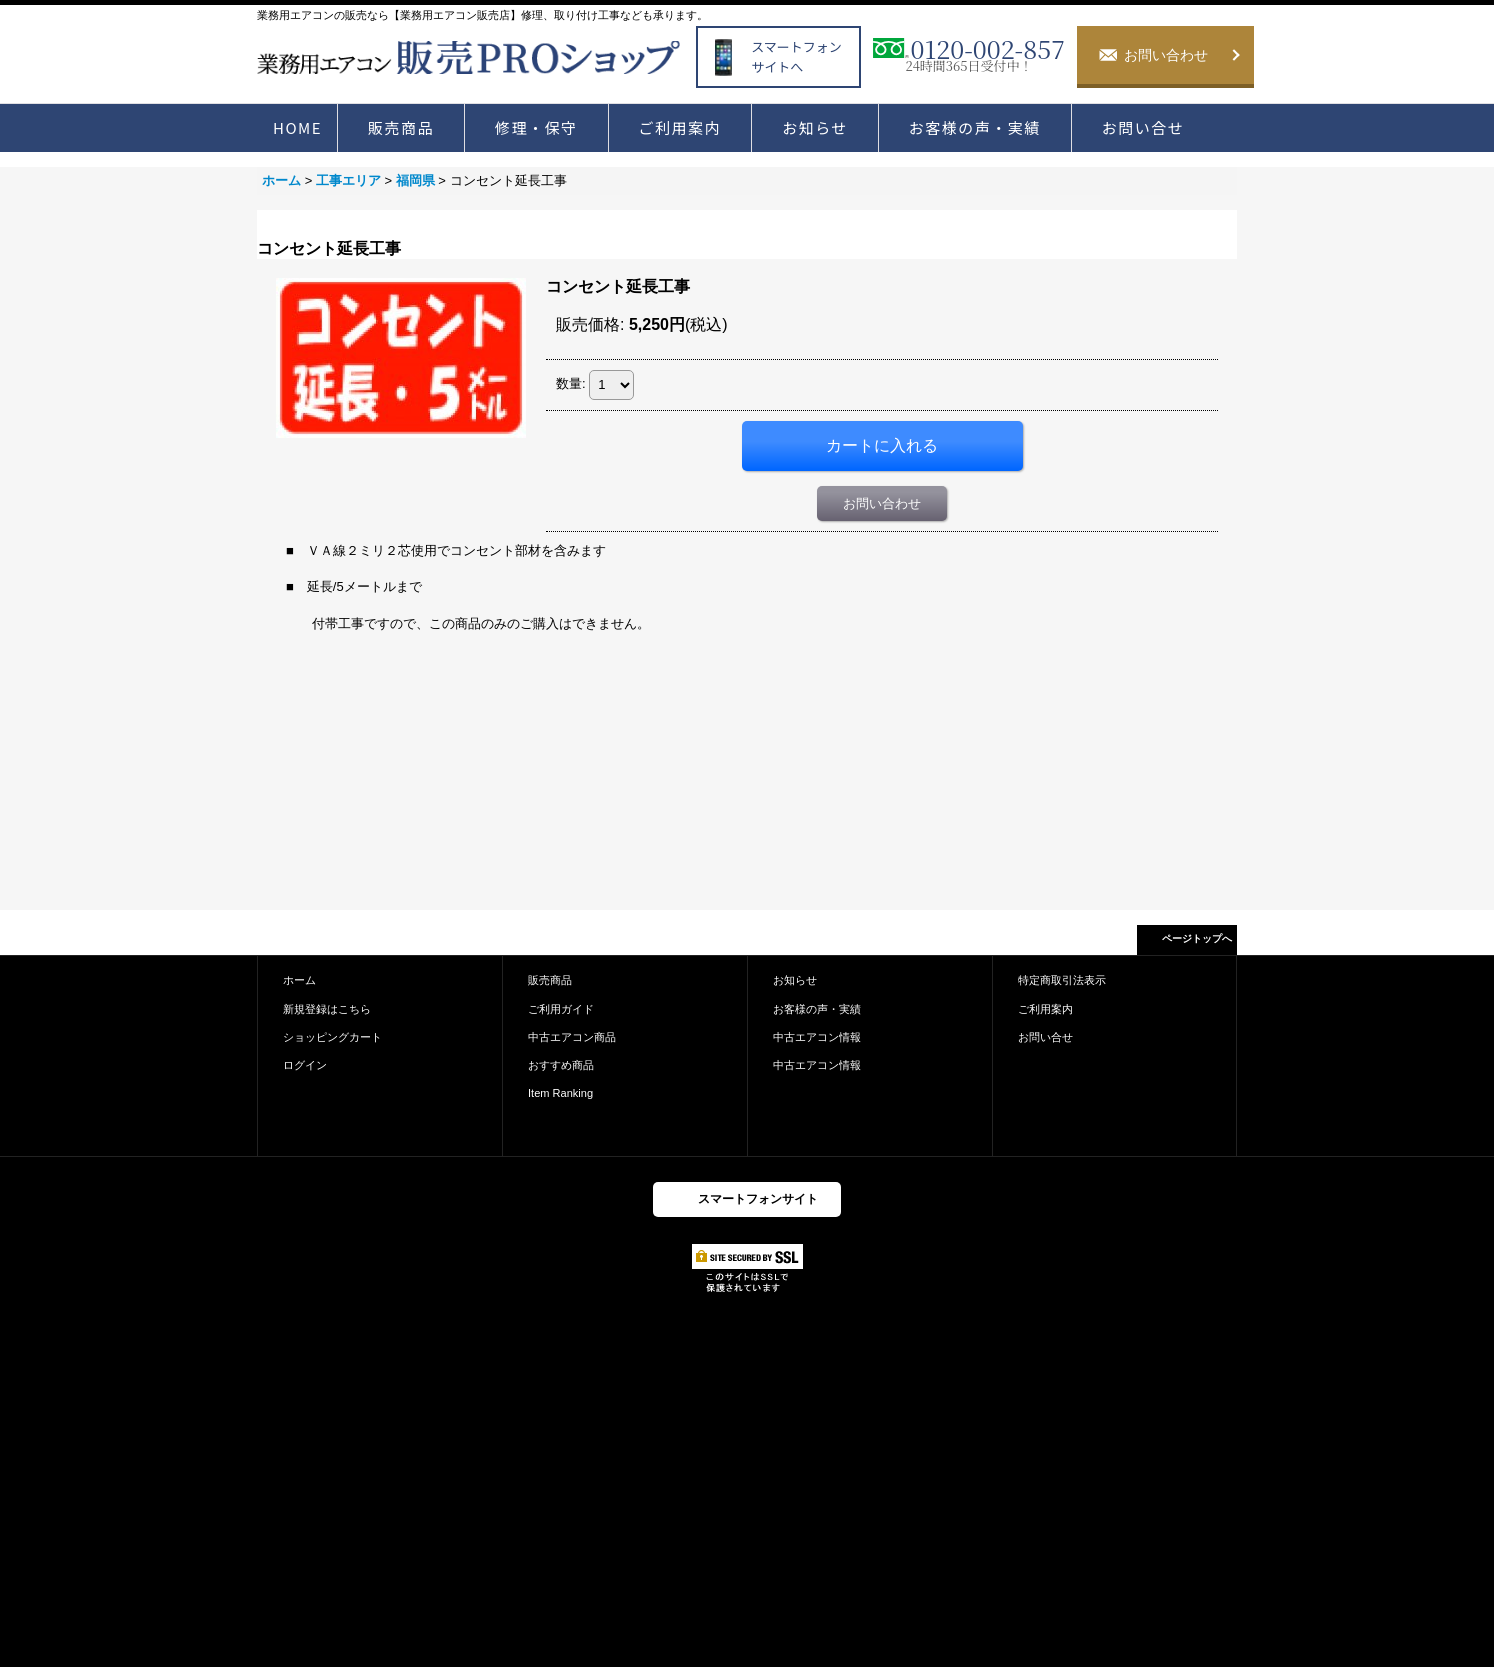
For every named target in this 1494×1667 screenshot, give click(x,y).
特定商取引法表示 (1062, 980)
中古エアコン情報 (817, 1037)
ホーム (299, 980)
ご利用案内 (1045, 1009)
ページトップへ (1197, 938)
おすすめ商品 (561, 1065)
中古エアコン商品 (572, 1037)
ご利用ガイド (561, 1009)
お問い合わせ (882, 503)
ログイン (305, 1065)
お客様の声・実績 (817, 1009)
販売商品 (550, 980)
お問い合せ (1045, 1037)
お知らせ (795, 980)
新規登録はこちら (327, 1009)
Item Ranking (560, 1093)
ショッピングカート (332, 1037)
